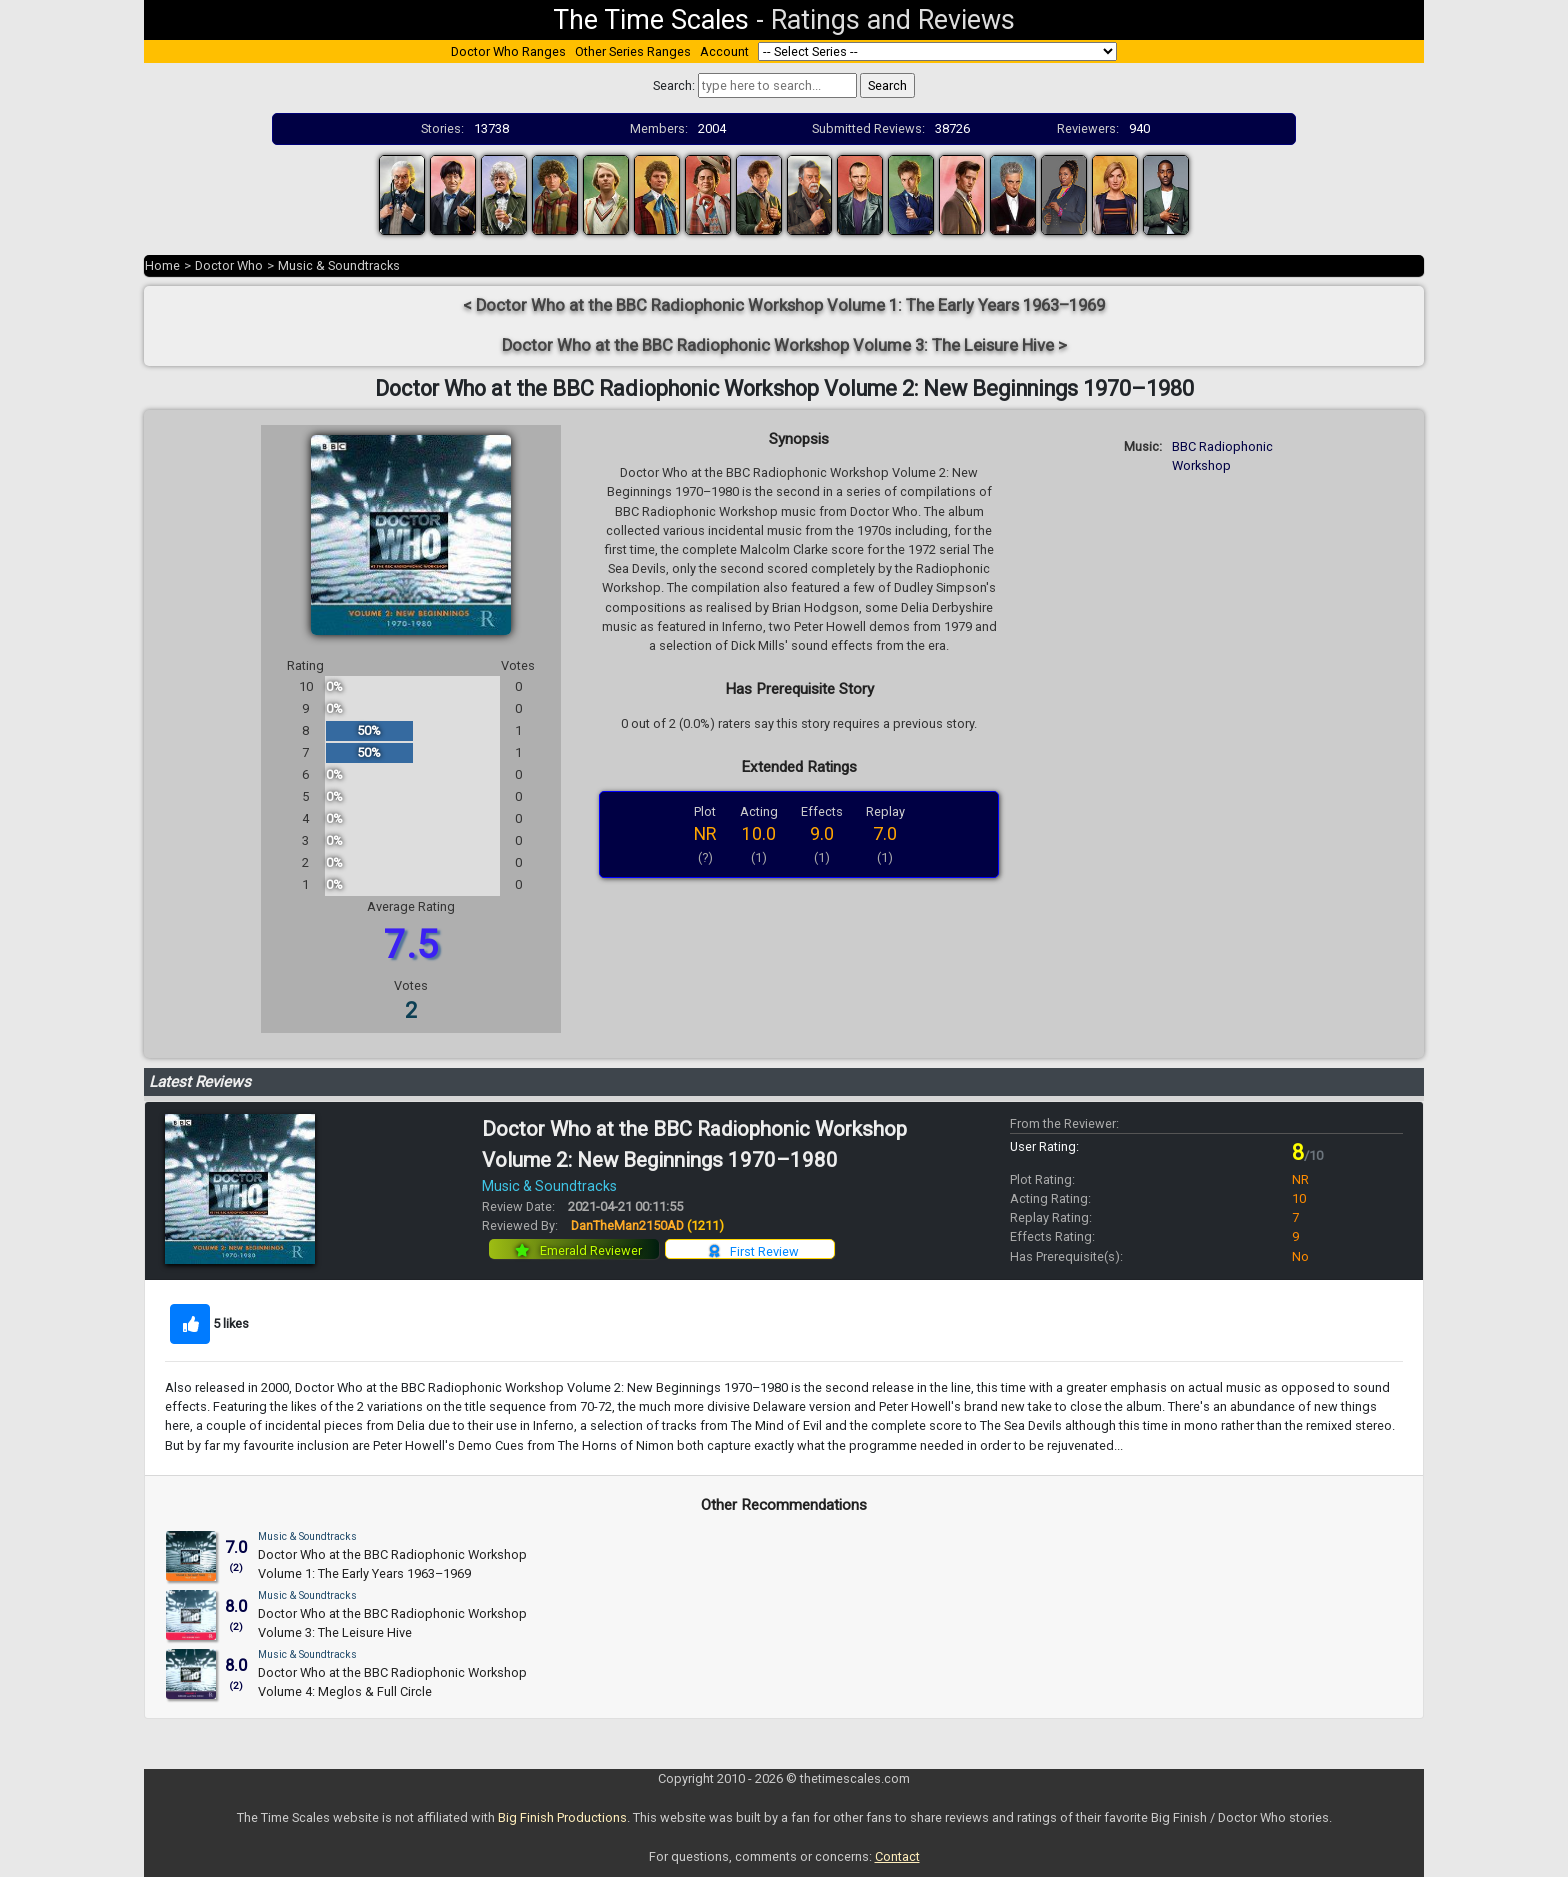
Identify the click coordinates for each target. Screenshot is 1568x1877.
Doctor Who (229, 265)
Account (724, 51)
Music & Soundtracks (339, 265)
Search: (674, 85)
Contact (897, 1856)
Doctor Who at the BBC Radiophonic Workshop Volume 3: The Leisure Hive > (784, 345)
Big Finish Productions (562, 1817)
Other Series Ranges (633, 51)
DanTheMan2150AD (647, 1225)
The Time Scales (651, 20)
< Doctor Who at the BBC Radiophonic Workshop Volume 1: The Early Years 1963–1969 (784, 305)
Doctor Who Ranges (508, 51)
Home (162, 265)
